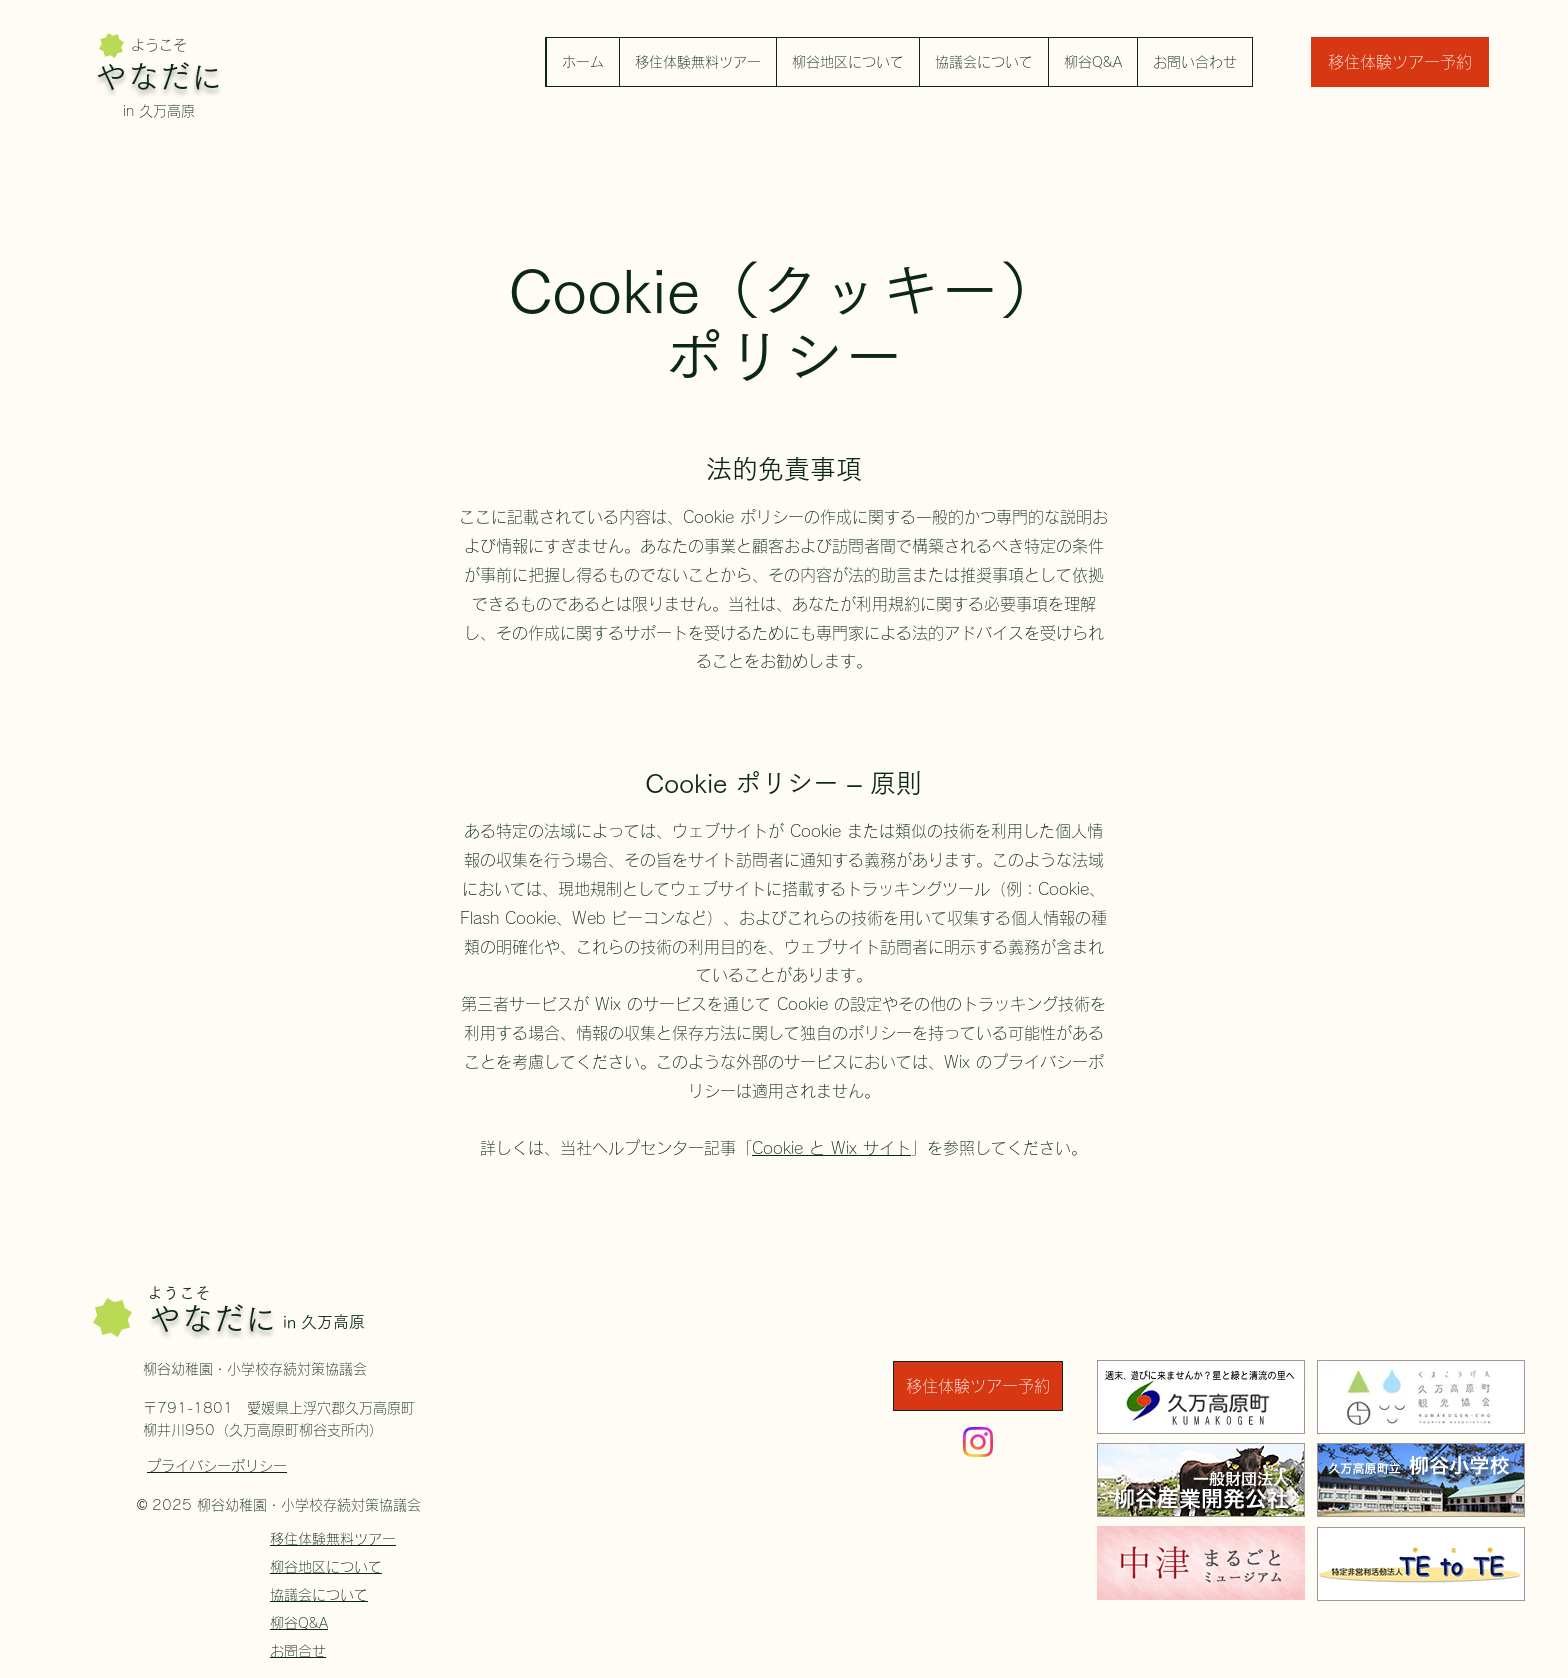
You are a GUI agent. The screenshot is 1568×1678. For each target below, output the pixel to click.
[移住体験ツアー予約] (1400, 62)
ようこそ (159, 45)
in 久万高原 (159, 111)
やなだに (159, 77)
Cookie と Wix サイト (831, 1148)
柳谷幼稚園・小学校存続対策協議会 (255, 1369)
